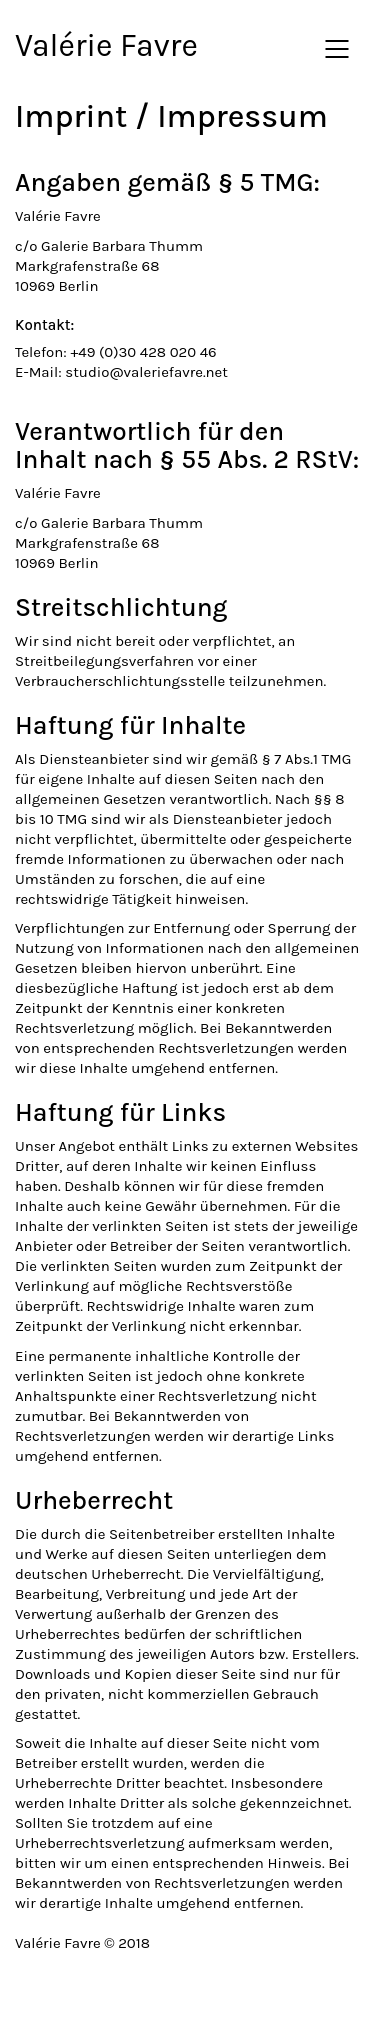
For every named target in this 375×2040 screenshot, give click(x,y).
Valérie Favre (106, 45)
